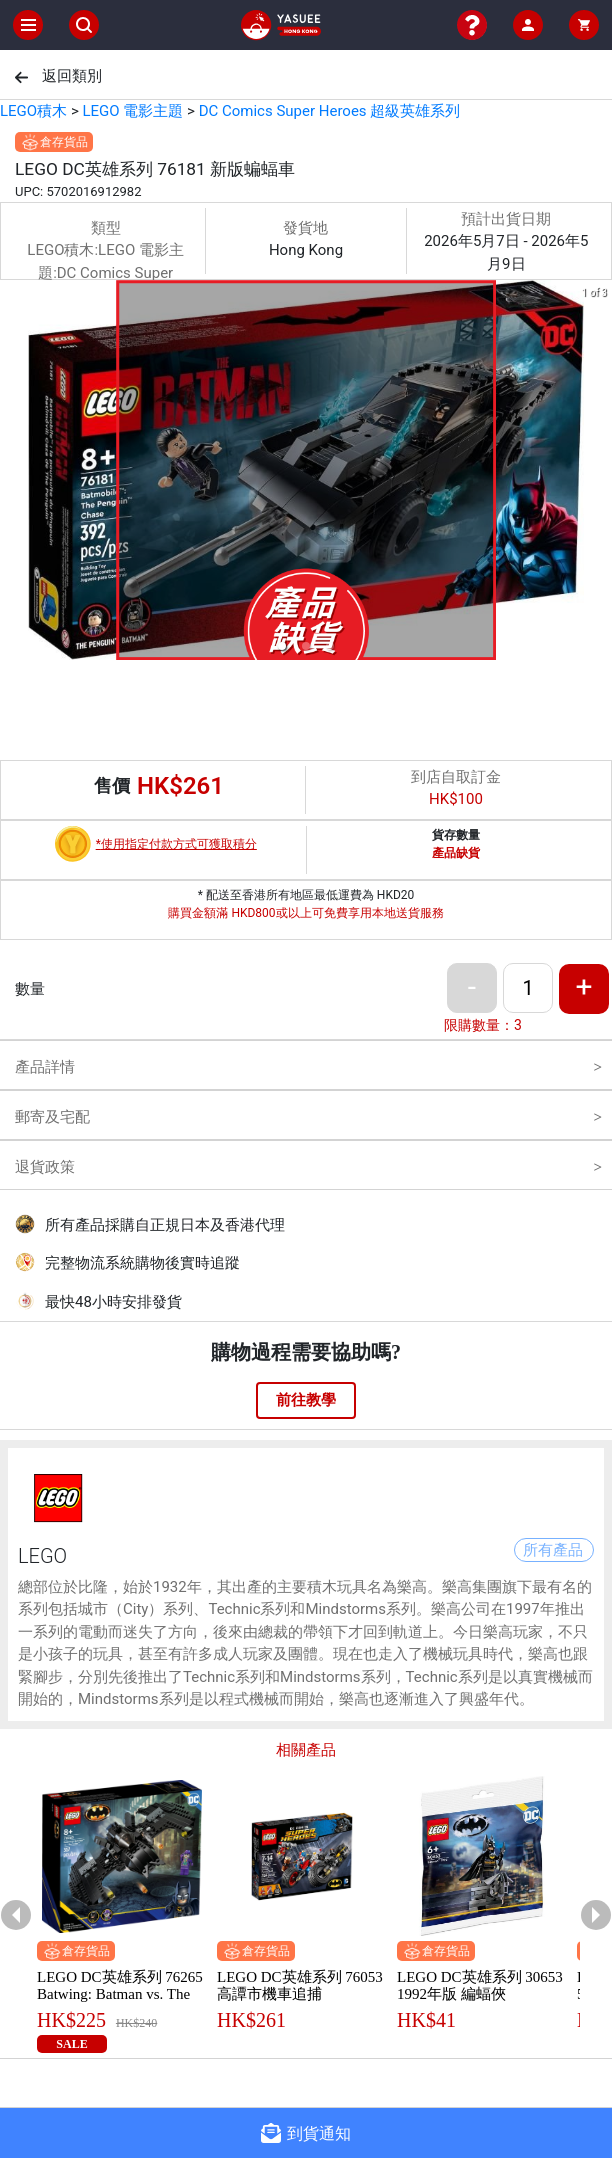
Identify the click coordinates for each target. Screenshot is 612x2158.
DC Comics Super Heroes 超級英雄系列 (330, 111)
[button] (282, 646)
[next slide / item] (598, 473)
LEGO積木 (33, 111)
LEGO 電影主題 (132, 111)
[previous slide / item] (14, 473)
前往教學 (306, 1400)
